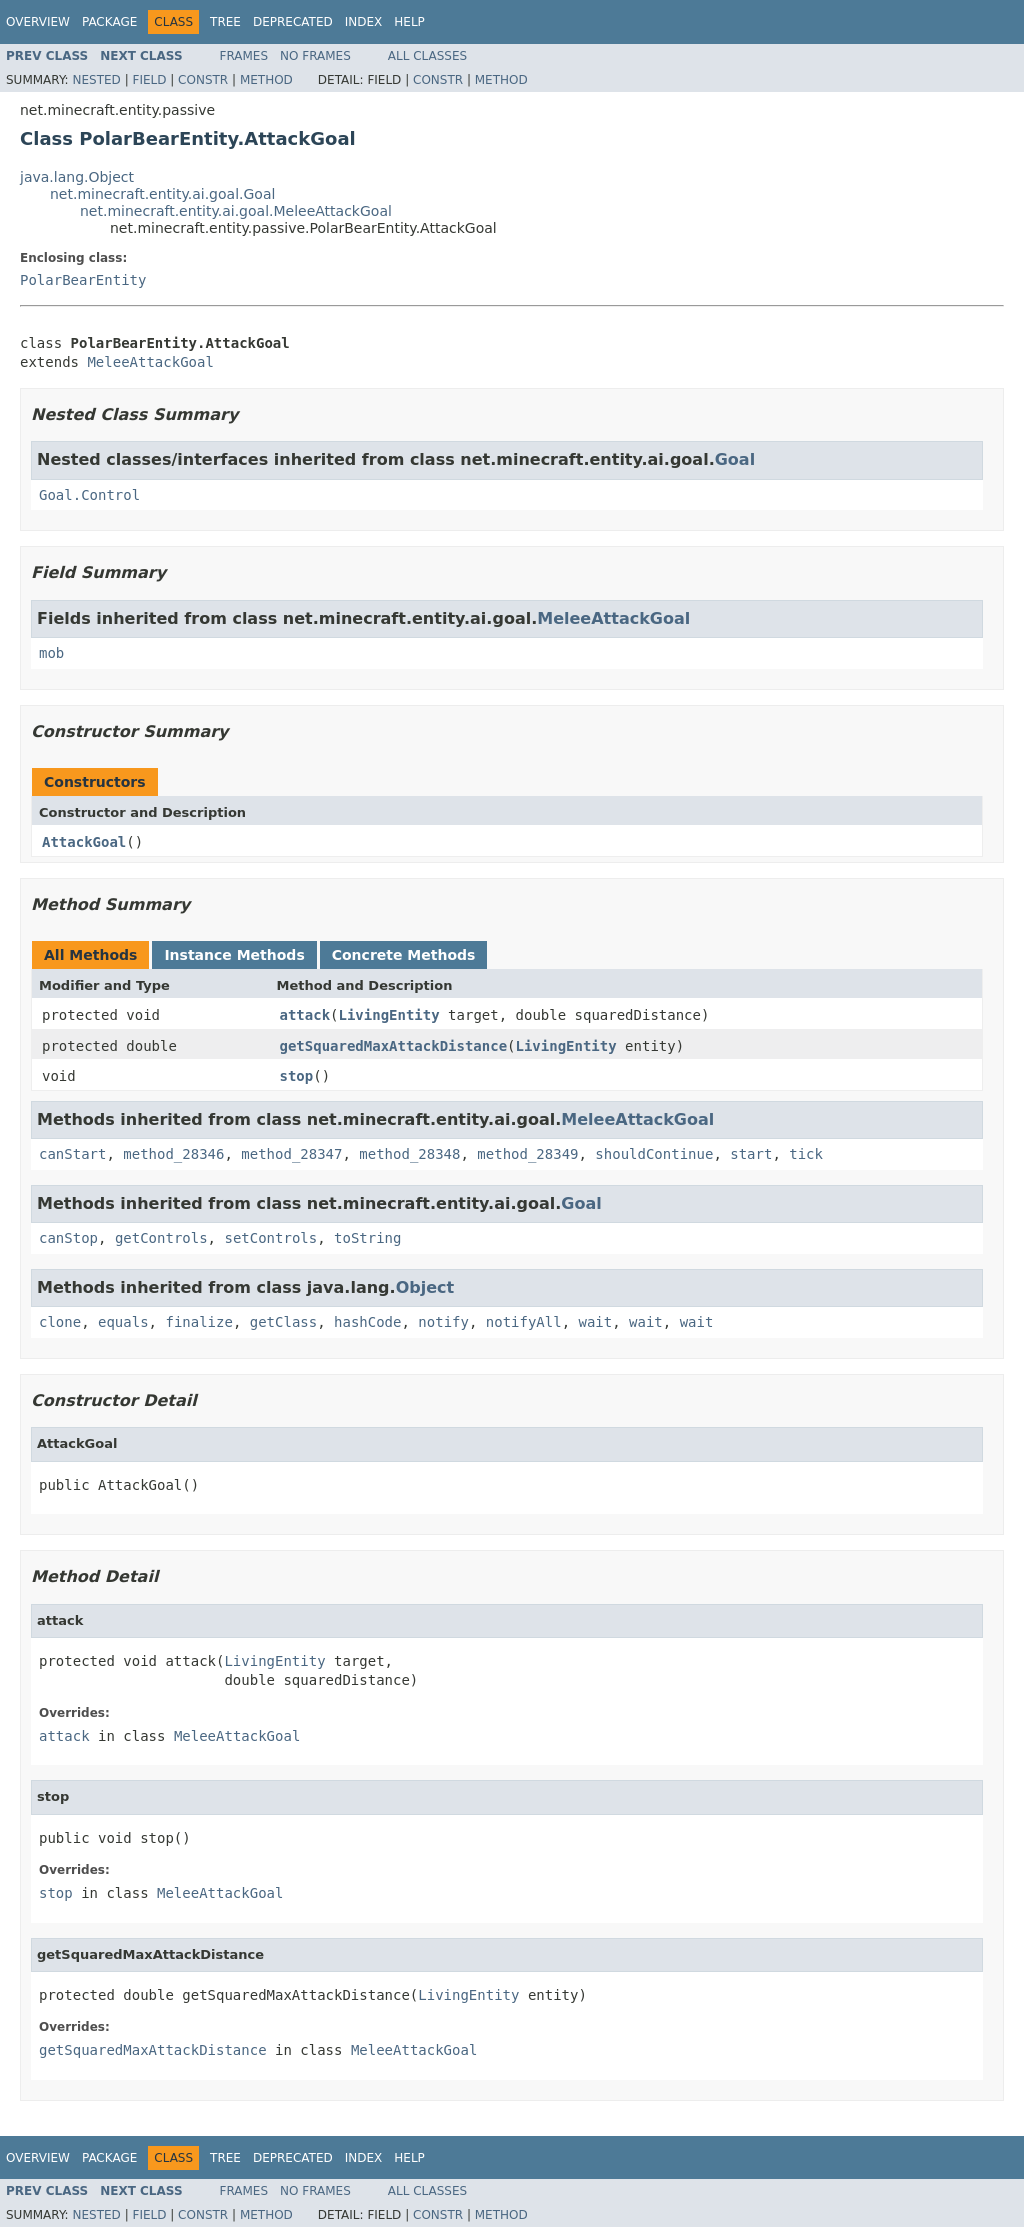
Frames (244, 56)
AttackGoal (84, 842)
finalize (198, 1322)
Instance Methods (234, 955)
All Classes (427, 56)
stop (297, 1076)
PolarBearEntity (83, 280)
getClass (283, 1322)
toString (367, 1238)
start (751, 1154)
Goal (735, 459)
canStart (72, 1154)
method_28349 (527, 1154)
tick (806, 1154)
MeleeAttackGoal (150, 362)
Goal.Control (89, 495)
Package (109, 22)
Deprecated (293, 22)
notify (443, 1322)
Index (364, 22)
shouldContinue (654, 1154)
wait (596, 1322)
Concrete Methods (404, 955)
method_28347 (291, 1154)
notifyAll (524, 1322)
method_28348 (409, 1154)
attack (305, 1015)
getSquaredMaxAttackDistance (394, 1046)
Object (425, 1287)
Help (409, 22)
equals (123, 1322)
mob (51, 653)
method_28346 (173, 1154)
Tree (225, 22)
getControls (161, 1238)
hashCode (367, 1322)
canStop (68, 1238)
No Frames (315, 56)
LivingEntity (389, 1015)
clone (60, 1322)
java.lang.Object (77, 177)
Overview (38, 22)
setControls (270, 1238)
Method (266, 80)
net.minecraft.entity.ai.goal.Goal (162, 194)
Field (149, 80)
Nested (96, 80)
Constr (203, 80)
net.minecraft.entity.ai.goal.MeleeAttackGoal (236, 211)
